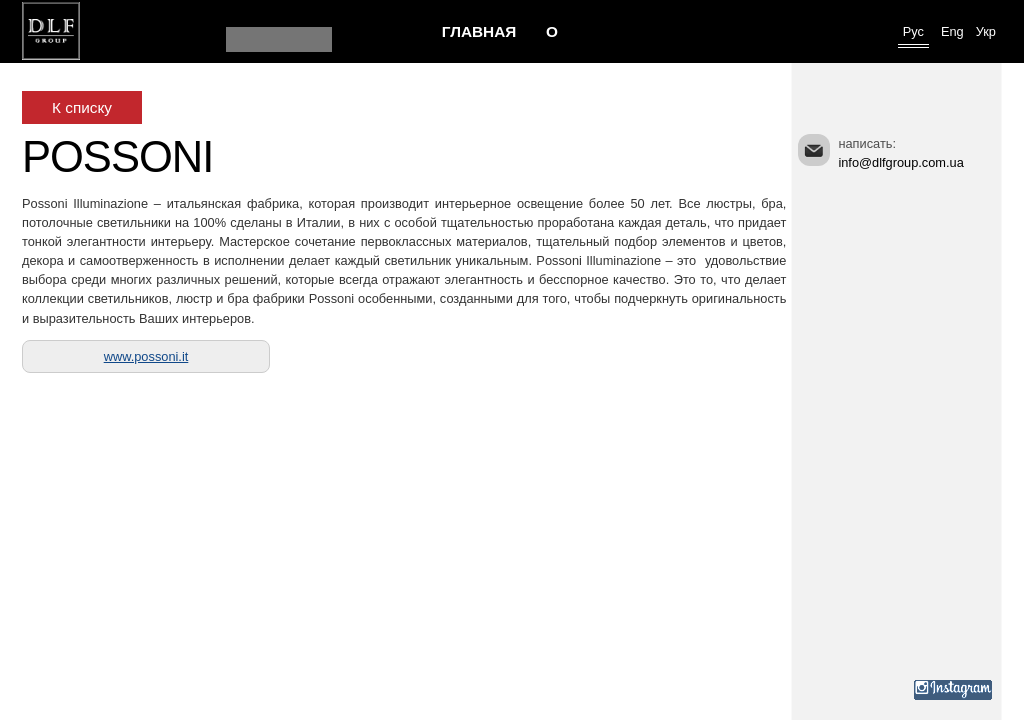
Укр (986, 31)
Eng (952, 31)
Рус (913, 31)
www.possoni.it (146, 356)
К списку (82, 107)
